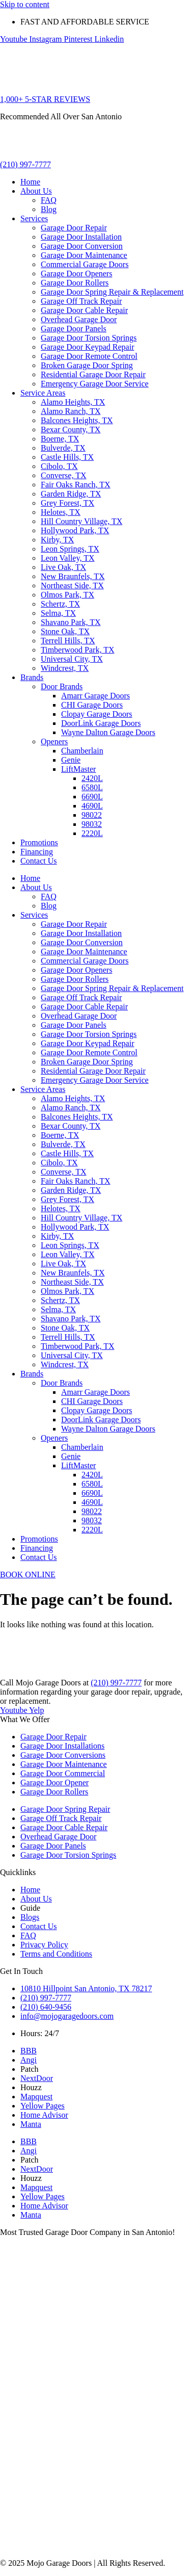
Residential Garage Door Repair (93, 374)
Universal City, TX (72, 659)
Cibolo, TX (59, 466)
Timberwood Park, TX (77, 649)
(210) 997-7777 (116, 1682)
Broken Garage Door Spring (87, 365)
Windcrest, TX (65, 668)
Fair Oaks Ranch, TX (76, 484)
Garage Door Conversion (82, 246)
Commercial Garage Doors (84, 264)
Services (34, 218)
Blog (49, 209)
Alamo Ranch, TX (70, 411)
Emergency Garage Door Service (95, 383)
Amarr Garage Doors (95, 695)
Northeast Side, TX (72, 585)
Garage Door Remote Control (89, 356)
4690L (92, 805)
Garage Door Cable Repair (84, 310)
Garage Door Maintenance (84, 255)
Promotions (39, 842)
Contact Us (38, 860)
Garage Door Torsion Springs (89, 337)
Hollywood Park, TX (75, 530)
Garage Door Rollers (74, 282)
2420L (92, 778)
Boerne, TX (60, 438)
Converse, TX (63, 475)
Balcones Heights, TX (77, 420)
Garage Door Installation (81, 236)
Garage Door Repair (74, 227)
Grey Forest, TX (67, 503)
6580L (92, 787)
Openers (54, 741)
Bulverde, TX (63, 448)
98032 (91, 824)
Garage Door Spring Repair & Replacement (112, 292)
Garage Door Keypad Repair (87, 347)
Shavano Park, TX (70, 622)
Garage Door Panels (73, 328)
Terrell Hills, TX (68, 640)
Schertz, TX (60, 604)
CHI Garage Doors (92, 704)
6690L (92, 796)
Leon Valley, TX (67, 558)
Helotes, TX (60, 512)
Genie (70, 760)
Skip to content (24, 4)
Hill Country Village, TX (81, 521)
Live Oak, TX (63, 567)
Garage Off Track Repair (81, 301)
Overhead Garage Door (79, 319)
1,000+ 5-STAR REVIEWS (45, 99)
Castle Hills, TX (67, 457)
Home (30, 181)
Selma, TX (58, 613)
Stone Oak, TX (65, 631)
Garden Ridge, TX (71, 493)
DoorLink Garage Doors (101, 723)
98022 (91, 815)
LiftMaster (78, 769)
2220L (92, 833)
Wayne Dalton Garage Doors (108, 732)
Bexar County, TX (70, 429)
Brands (31, 677)
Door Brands (62, 686)
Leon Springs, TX (70, 548)
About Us (36, 191)
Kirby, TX (57, 539)
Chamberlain (82, 750)
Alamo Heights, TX (73, 402)
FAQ (49, 200)
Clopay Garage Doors (96, 714)
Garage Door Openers (76, 273)
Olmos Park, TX (67, 594)
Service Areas (42, 392)
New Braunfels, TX (72, 576)
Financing (36, 851)
